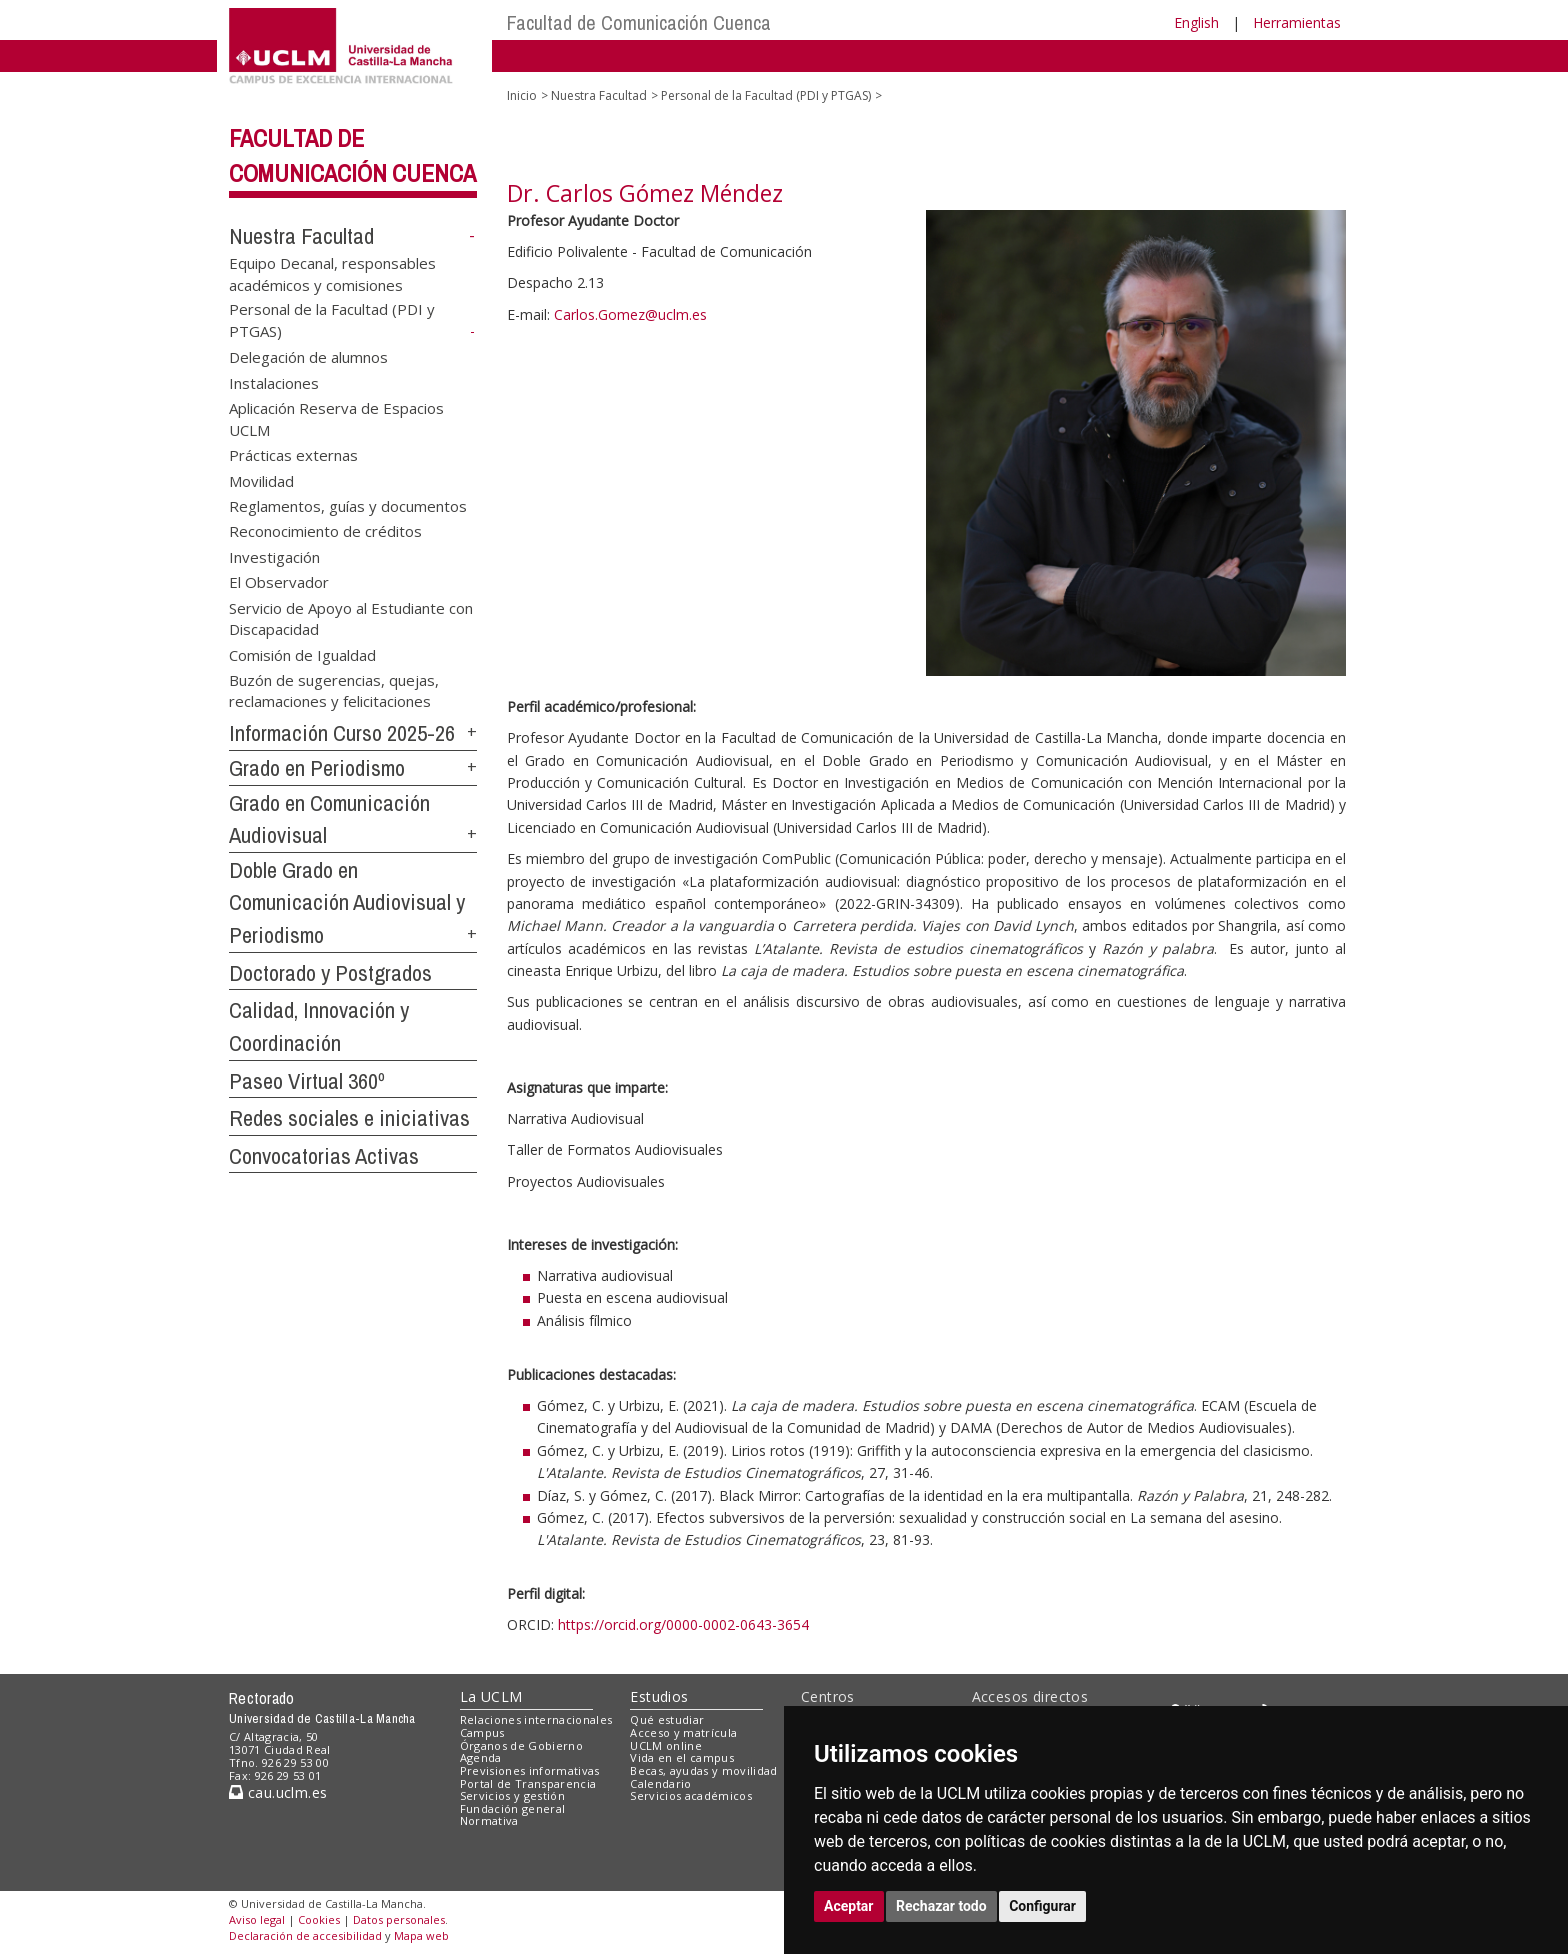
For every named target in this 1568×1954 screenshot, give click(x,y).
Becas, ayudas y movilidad (703, 1770)
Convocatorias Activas (324, 1156)
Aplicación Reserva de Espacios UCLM (336, 418)
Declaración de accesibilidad (305, 1935)
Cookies (319, 1919)
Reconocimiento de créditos (325, 531)
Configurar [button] (1042, 1906)
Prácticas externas (293, 455)
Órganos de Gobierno (521, 1745)
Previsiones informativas (530, 1770)
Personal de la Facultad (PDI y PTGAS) (766, 95)
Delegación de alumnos (308, 357)
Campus (482, 1732)
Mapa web (421, 1935)
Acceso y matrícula (683, 1732)
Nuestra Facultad (301, 236)
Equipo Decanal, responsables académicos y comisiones (332, 273)
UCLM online (666, 1745)
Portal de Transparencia (528, 1783)
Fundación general (513, 1808)
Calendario (660, 1783)
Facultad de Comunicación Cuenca (639, 22)
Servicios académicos (691, 1795)
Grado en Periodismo (317, 768)
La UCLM (491, 1696)
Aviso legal (257, 1919)
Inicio (522, 95)
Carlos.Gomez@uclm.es (630, 314)
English (1196, 22)
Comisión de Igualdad (302, 654)
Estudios (659, 1696)
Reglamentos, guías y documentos (348, 505)
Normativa (489, 1820)
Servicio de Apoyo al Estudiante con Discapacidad (351, 617)
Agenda (481, 1757)
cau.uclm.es (278, 1792)
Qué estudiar (667, 1719)
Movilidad (261, 480)
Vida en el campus (682, 1757)
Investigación (274, 556)
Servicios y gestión (512, 1795)
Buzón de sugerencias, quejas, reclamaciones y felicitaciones (334, 689)
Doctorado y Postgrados (330, 973)
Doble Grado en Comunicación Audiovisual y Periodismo (347, 902)
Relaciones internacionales (536, 1719)
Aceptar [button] (849, 1906)
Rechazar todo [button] (941, 1906)
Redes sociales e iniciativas (349, 1118)
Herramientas (1297, 22)
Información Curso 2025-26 (342, 733)
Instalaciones (274, 382)
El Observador (279, 582)
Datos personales (399, 1919)
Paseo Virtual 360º (307, 1081)
